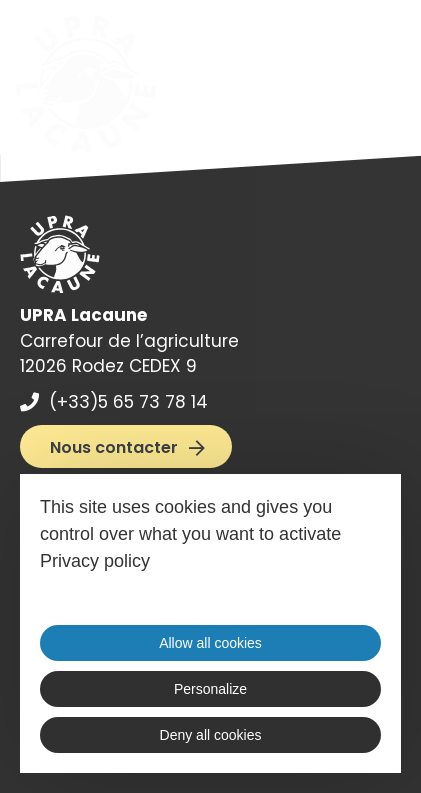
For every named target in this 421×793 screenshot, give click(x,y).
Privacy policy (95, 561)
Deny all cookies (211, 735)
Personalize (210, 689)
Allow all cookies (210, 643)
